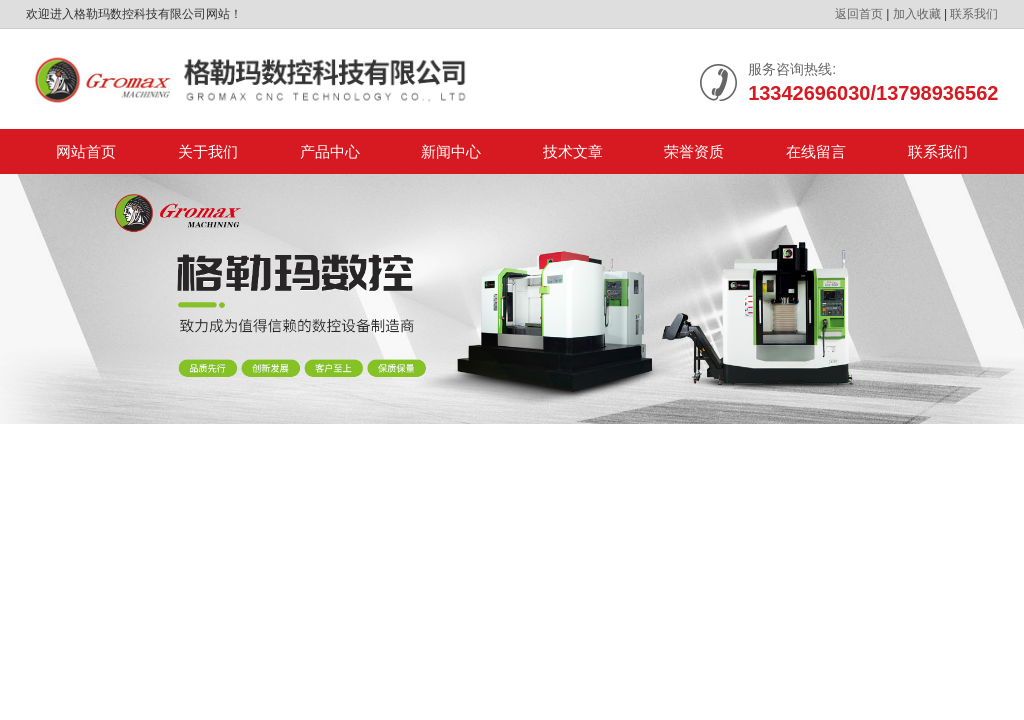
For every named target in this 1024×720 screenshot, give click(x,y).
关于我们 (208, 151)
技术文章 (573, 151)
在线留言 (816, 151)
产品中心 (330, 151)
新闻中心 (451, 151)
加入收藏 (917, 14)
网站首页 (86, 151)
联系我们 (974, 14)
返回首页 (859, 14)
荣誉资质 (694, 151)
